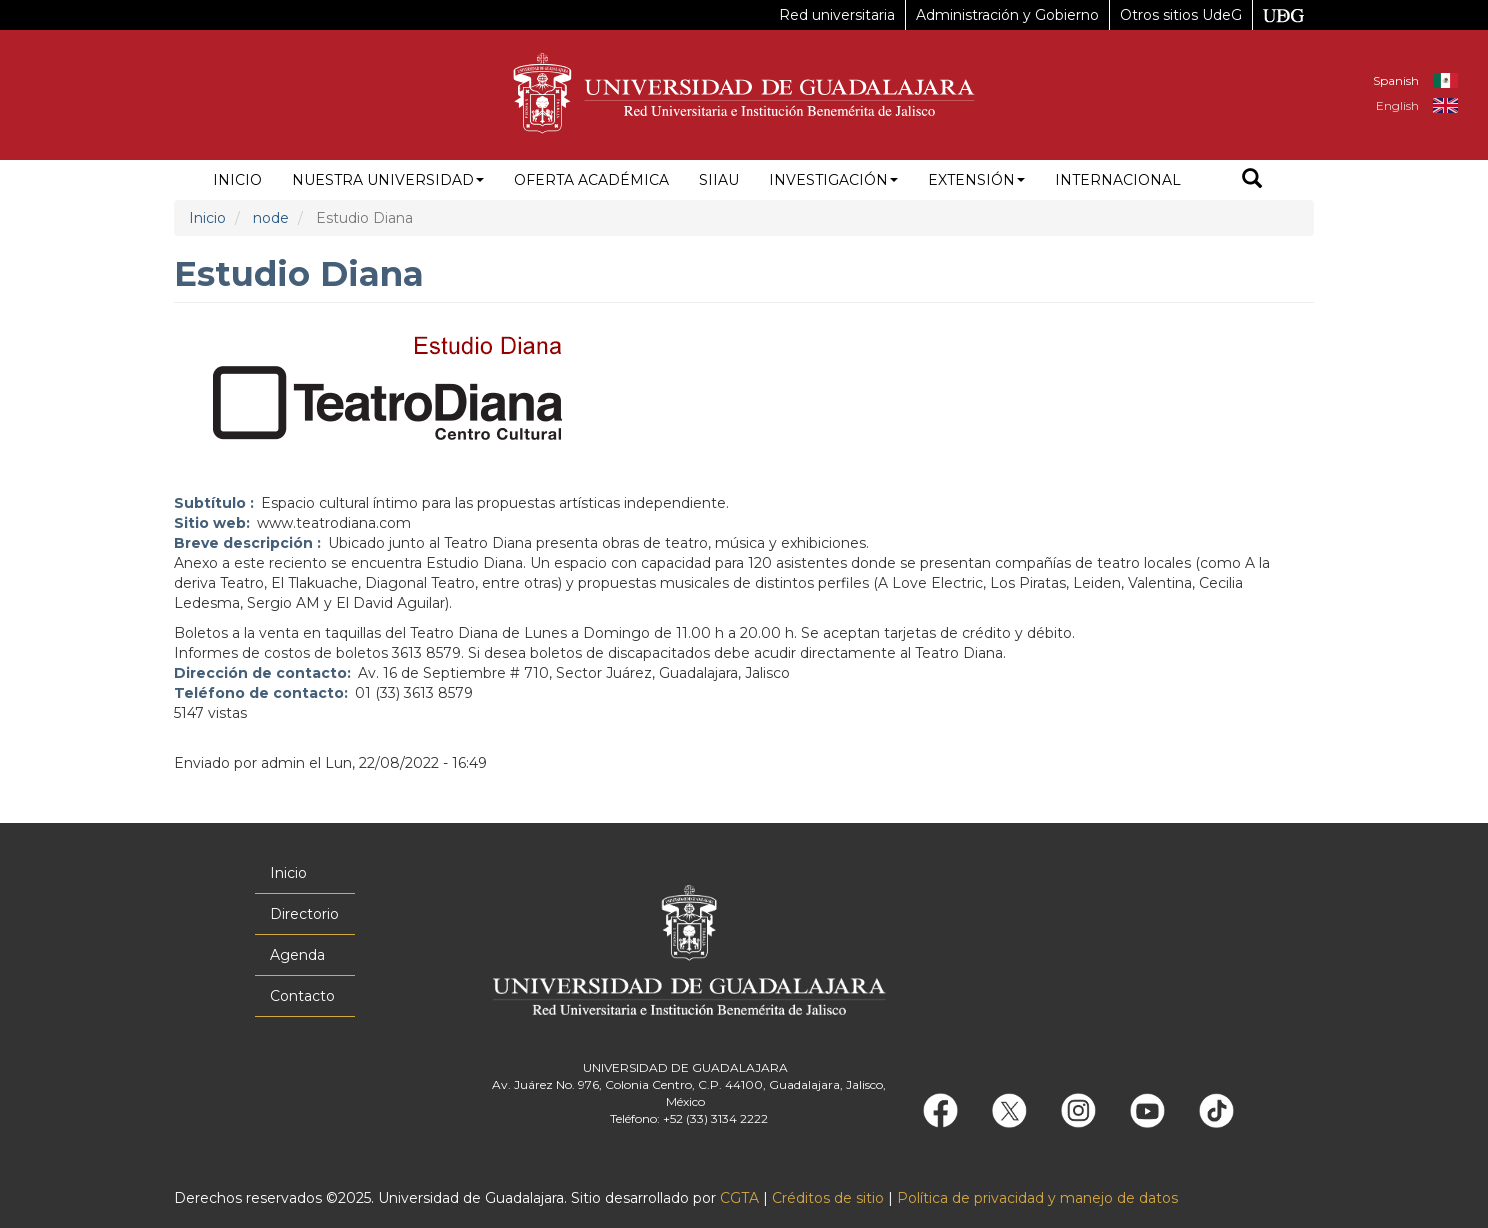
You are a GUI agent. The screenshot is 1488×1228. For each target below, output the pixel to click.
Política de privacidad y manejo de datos (1037, 1198)
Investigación (833, 180)
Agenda (297, 955)
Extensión (976, 180)
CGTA (739, 1198)
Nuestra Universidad (388, 180)
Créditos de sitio (828, 1198)
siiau (719, 180)
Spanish (1396, 80)
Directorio (304, 914)
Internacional (1118, 180)
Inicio (237, 180)
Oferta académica (591, 180)
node (271, 218)
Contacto (302, 996)
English (1397, 105)
